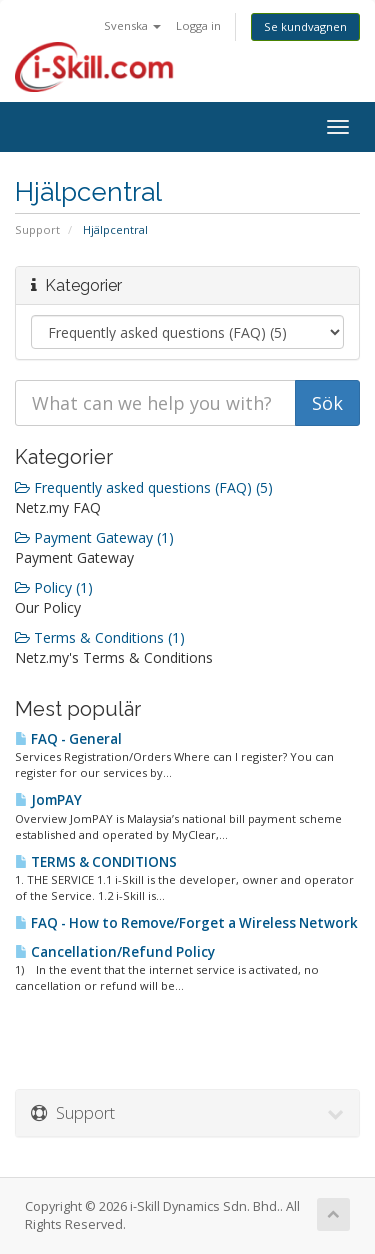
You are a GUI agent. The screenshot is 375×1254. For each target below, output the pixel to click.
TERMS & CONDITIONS (96, 862)
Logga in (198, 25)
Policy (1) (54, 587)
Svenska (132, 25)
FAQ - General (68, 739)
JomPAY (48, 800)
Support (37, 229)
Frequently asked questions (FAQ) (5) (144, 487)
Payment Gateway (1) (94, 537)
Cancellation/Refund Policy (115, 952)
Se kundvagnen (305, 26)
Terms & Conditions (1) (100, 637)
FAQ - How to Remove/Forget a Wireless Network (186, 923)
